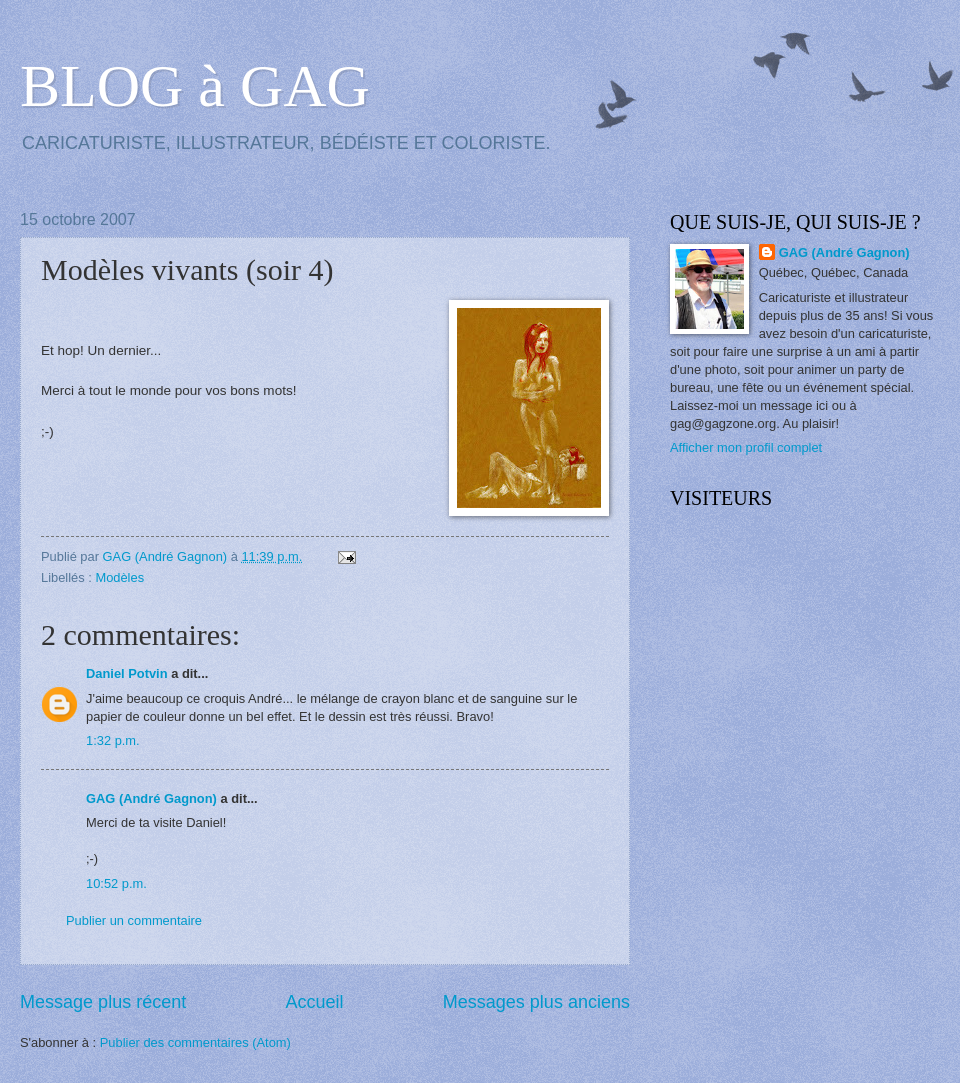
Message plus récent (103, 1002)
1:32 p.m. (113, 740)
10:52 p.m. (116, 883)
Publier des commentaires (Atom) (195, 1042)
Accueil (314, 1002)
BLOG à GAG (195, 86)
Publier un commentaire (134, 920)
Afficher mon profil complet (746, 447)
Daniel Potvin (127, 673)
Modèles (119, 577)
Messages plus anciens (536, 1002)
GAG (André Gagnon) (151, 798)
